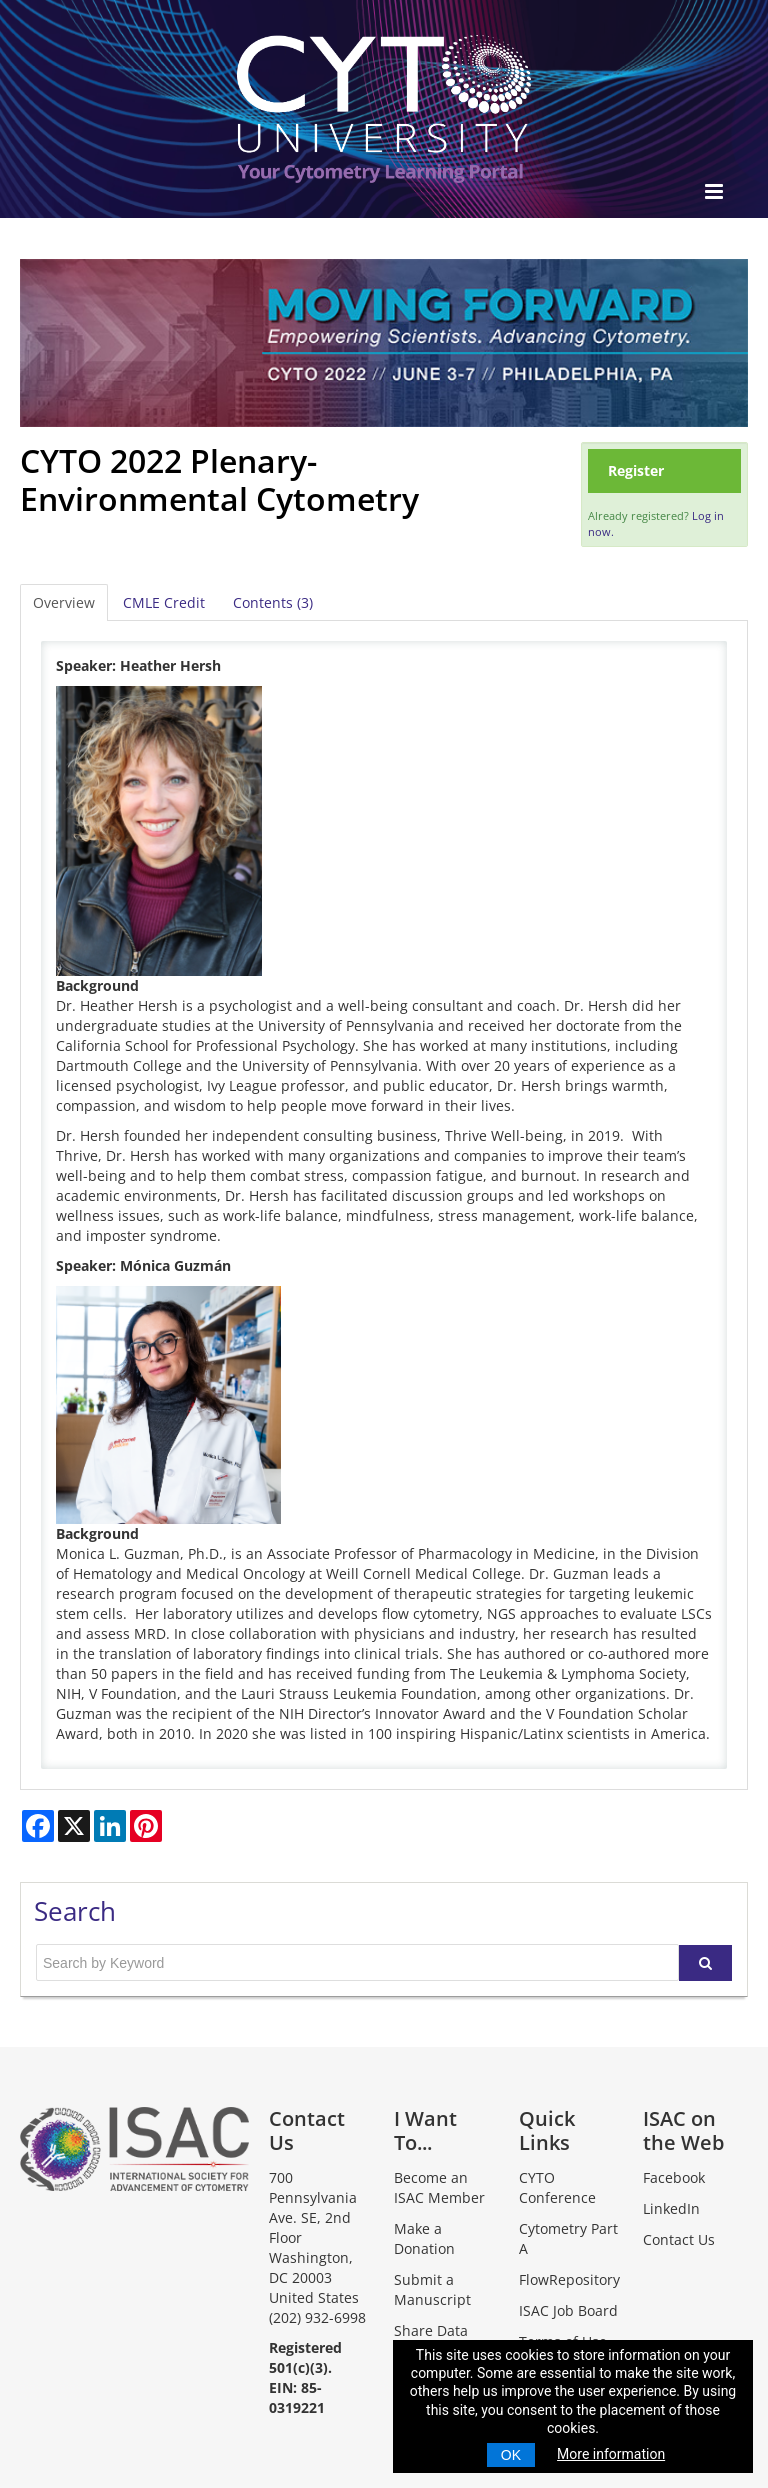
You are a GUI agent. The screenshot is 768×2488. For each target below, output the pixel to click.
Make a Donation (424, 2238)
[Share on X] (74, 1826)
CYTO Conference (557, 2187)
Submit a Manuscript (432, 2289)
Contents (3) (273, 602)
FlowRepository (569, 2279)
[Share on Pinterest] (146, 1826)
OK (511, 2455)
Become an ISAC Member (439, 2187)
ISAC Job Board (568, 2310)
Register (636, 470)
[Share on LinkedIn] (110, 1826)
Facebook (674, 2177)
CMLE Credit (164, 602)
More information (611, 2454)
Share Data (431, 2330)
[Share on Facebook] (38, 1826)
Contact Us (679, 2239)
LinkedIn (671, 2208)
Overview (64, 602)
